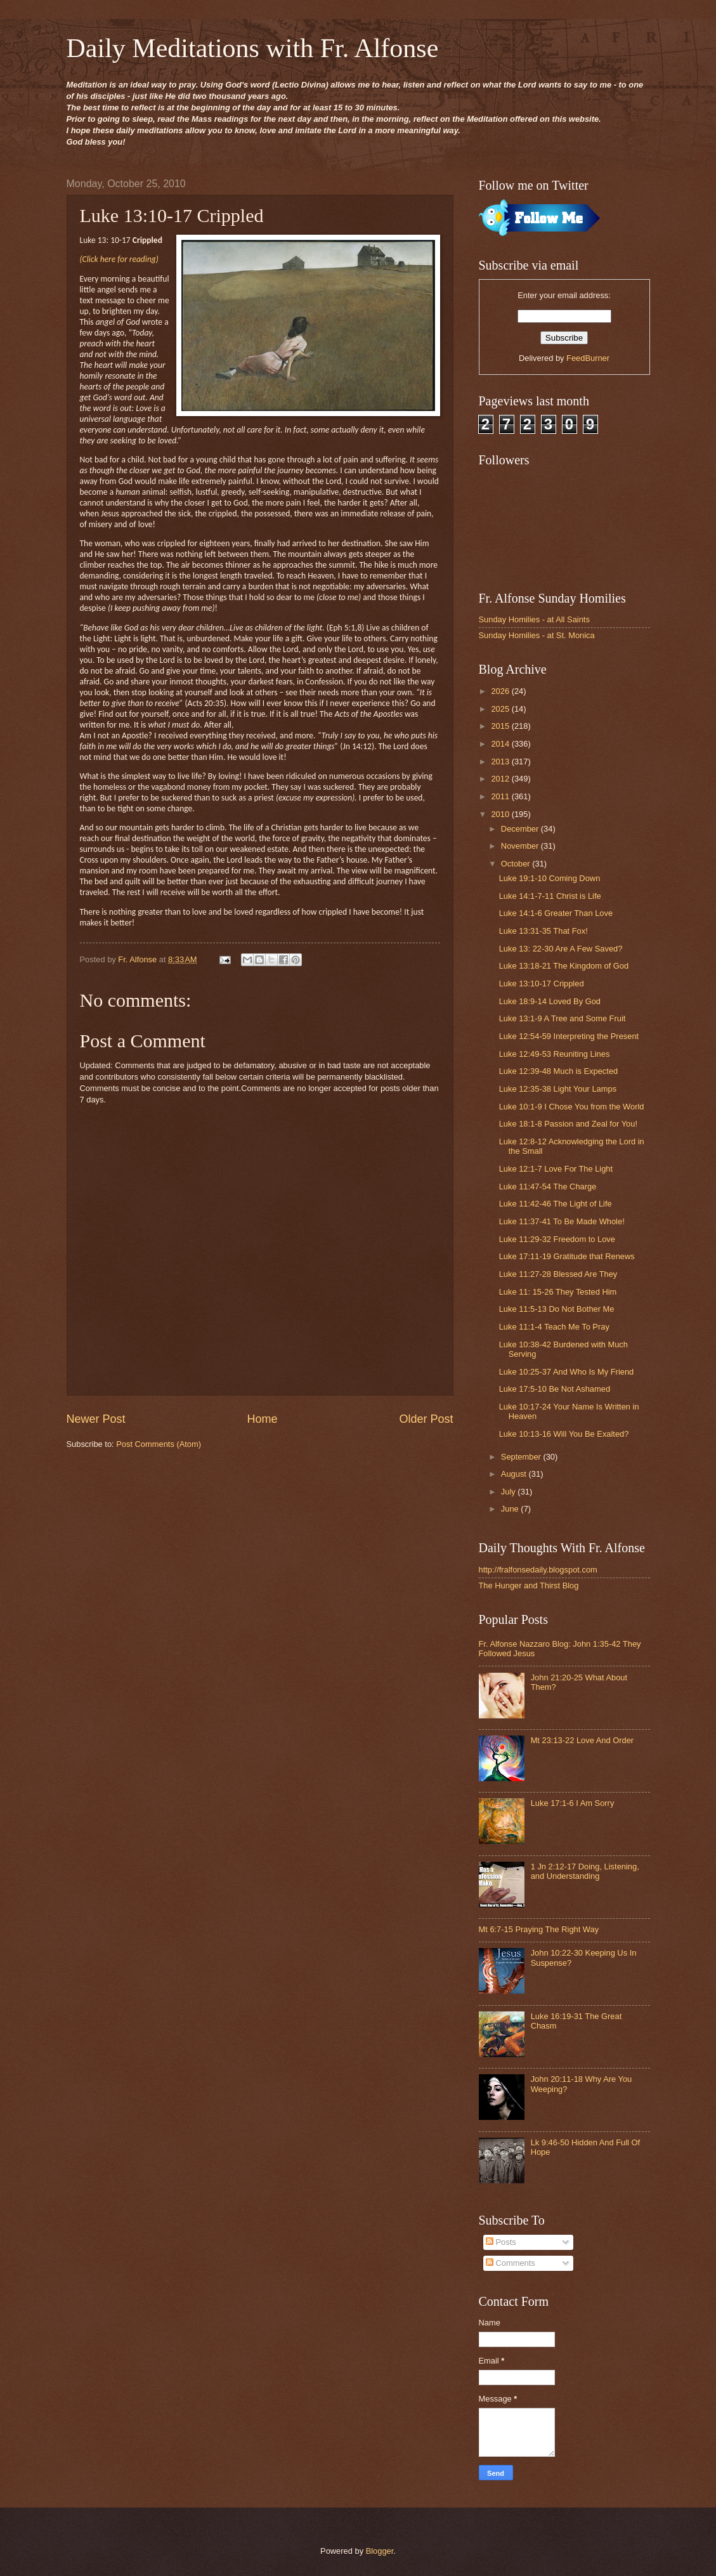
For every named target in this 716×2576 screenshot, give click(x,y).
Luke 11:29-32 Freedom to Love (557, 1239)
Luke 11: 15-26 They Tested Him (558, 1292)
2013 (501, 761)
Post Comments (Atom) (158, 1444)
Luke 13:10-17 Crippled (541, 983)
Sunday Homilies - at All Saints (534, 619)
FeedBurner (587, 358)
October (516, 863)
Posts (501, 2242)
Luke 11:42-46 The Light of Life (555, 1203)
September (522, 1456)
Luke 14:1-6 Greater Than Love (556, 913)
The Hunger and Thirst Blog (529, 1585)
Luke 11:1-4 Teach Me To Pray (554, 1326)
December (521, 829)
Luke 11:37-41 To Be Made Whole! (562, 1221)
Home (262, 1419)
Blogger (380, 2551)
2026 (501, 691)
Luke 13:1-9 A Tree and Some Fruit (562, 1018)
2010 (501, 814)
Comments (510, 2263)
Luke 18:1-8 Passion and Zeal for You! (568, 1123)
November (521, 846)
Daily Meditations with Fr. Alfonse (253, 48)
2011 (501, 796)
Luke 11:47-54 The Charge (548, 1186)
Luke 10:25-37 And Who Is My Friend (566, 1371)
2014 (501, 744)
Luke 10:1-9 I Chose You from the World (571, 1106)
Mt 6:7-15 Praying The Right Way (539, 1929)
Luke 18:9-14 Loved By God (550, 1001)
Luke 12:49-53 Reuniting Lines (554, 1054)
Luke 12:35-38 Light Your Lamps (557, 1089)
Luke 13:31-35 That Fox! (543, 931)
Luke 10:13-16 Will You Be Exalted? (564, 1434)
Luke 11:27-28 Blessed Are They (558, 1274)
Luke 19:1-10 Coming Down (550, 878)
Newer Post (96, 1419)
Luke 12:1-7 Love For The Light (556, 1169)
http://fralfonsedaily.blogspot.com (538, 1569)
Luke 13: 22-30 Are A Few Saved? (561, 948)
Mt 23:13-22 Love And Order (582, 1740)
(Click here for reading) (119, 259)
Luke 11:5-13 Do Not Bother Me (557, 1309)
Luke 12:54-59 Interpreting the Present (569, 1036)
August (515, 1474)
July (509, 1491)
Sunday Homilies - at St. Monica (537, 635)
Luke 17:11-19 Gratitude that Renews (567, 1256)
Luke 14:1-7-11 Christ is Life (550, 896)
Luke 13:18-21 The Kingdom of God (563, 966)
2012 (501, 778)
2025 (501, 709)
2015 (501, 726)
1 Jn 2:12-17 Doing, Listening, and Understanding (585, 1871)
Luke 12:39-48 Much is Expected (558, 1071)
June (511, 1509)
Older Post (426, 1419)
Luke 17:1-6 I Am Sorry (573, 1803)
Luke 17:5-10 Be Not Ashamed (554, 1389)
